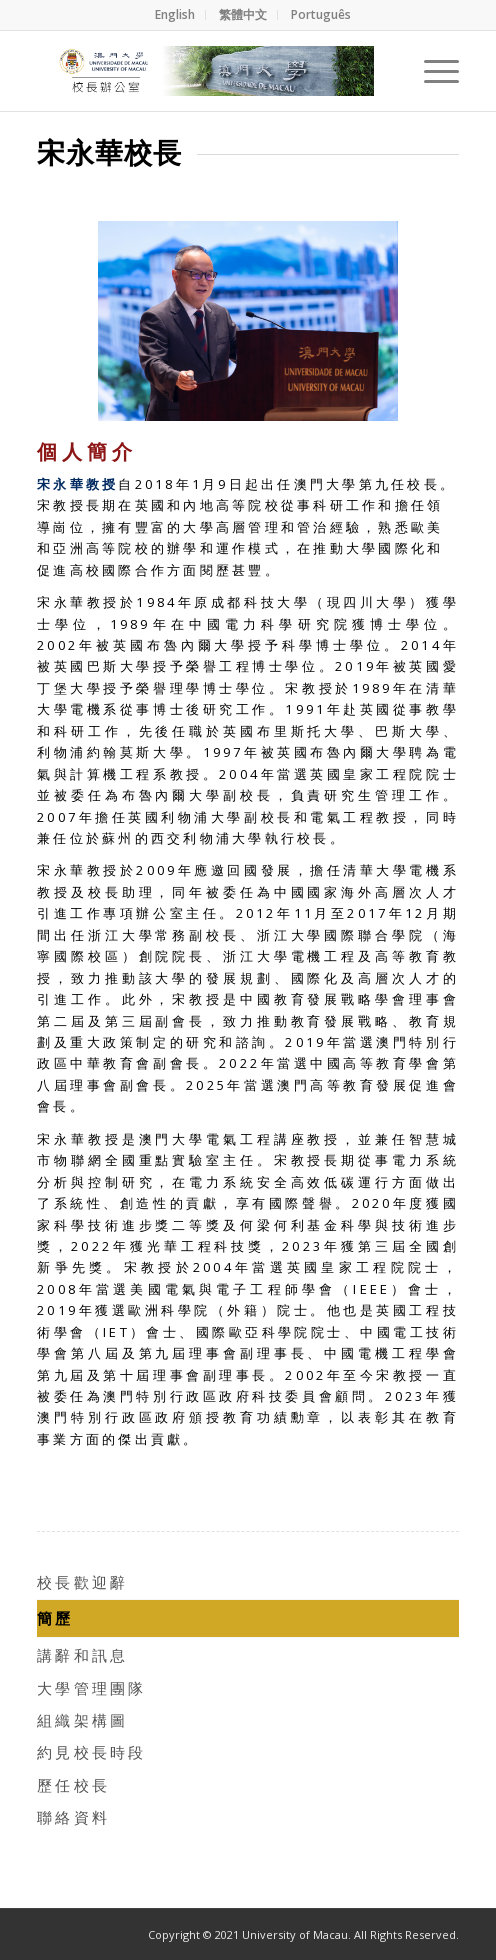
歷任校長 (73, 1785)
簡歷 (55, 1618)
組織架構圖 (82, 1720)
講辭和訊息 (82, 1655)
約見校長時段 (92, 1752)
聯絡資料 (73, 1817)
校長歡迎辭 (82, 1582)
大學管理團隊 (92, 1688)
